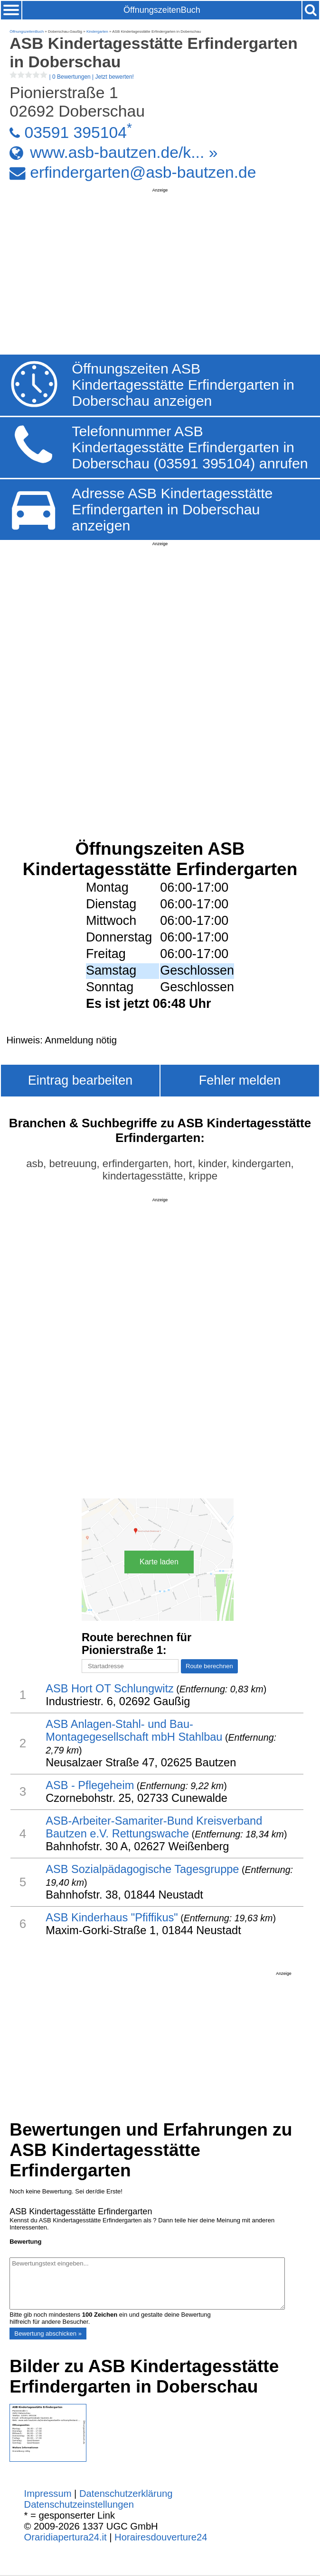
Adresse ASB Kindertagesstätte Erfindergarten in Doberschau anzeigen (172, 509)
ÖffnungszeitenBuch (161, 10)
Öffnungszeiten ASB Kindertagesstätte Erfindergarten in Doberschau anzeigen (183, 385)
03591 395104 (75, 132)
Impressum (48, 2493)
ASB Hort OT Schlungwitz (110, 1688)
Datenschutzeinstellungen (79, 2504)
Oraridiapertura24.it (65, 2537)
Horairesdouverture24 (160, 2537)
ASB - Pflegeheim (90, 1785)
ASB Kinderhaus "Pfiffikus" (112, 1917)
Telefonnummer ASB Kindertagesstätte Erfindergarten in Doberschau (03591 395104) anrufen (190, 447)
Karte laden (159, 1562)
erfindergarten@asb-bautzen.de (143, 172)
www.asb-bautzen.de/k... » (123, 152)
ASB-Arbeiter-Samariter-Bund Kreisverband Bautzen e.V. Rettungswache (154, 1827)
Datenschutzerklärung (126, 2493)
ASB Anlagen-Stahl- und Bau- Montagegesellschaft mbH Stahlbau (134, 1730)
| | (71, 76)
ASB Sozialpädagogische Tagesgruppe (142, 1869)
